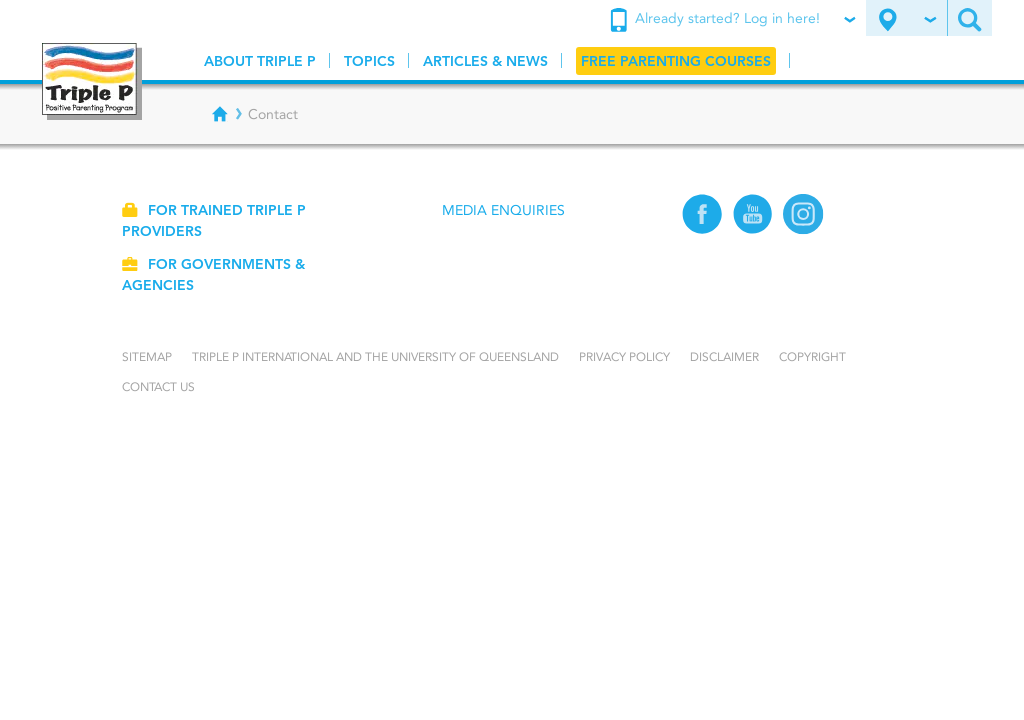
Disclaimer (724, 356)
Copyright (812, 356)
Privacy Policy (624, 356)
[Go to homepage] (92, 81)
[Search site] (970, 18)
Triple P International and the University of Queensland (375, 356)
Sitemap (147, 356)
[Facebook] (702, 229)
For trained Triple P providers (214, 220)
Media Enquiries (503, 210)
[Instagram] (803, 229)
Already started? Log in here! (732, 20)
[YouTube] (753, 229)
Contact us (158, 386)
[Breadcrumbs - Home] (220, 114)
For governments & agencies (213, 274)
